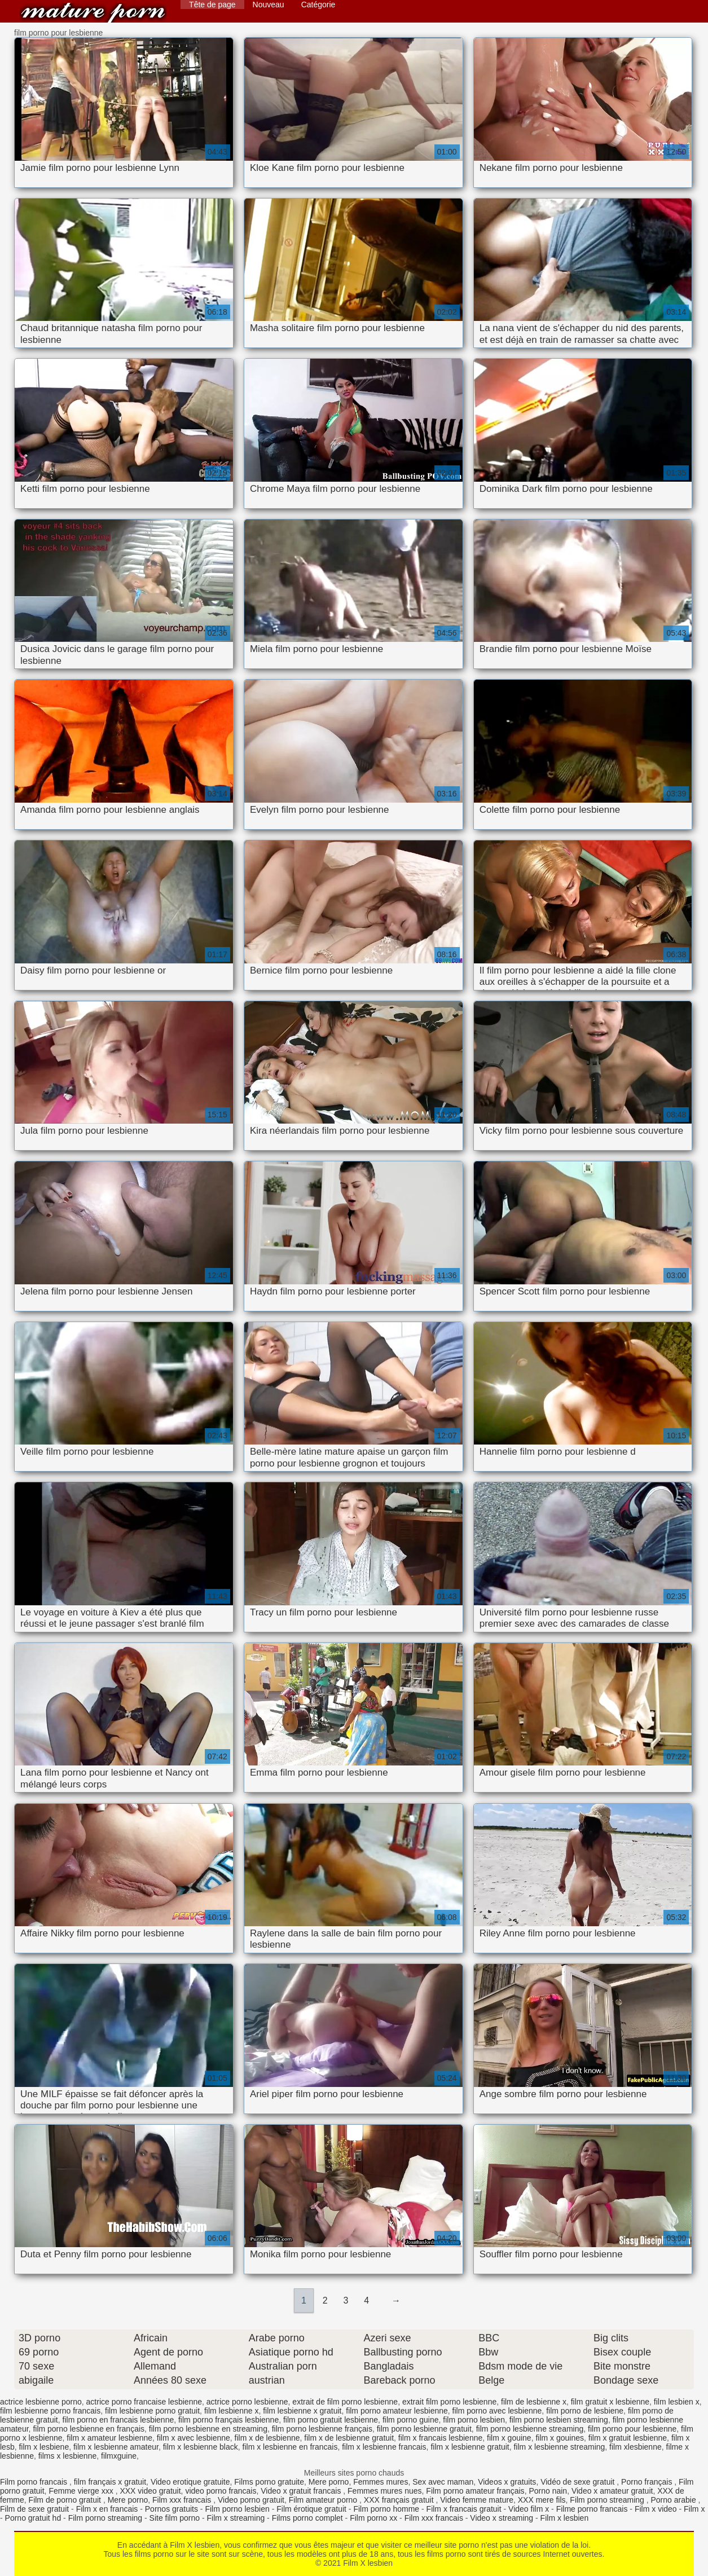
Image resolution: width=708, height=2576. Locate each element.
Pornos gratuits (171, 2508)
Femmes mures (380, 2481)
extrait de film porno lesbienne (345, 2401)
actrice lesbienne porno (41, 2401)
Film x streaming (236, 2517)
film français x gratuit (110, 2481)
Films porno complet (307, 2517)
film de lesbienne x (533, 2401)
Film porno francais (34, 2481)
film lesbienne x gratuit (302, 2410)
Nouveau (268, 4)
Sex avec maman (442, 2481)
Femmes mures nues (384, 2490)
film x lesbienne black (200, 2446)
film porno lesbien (474, 2419)
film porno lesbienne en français (88, 2428)
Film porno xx (373, 2517)
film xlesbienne (635, 2446)
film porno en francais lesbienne (118, 2419)
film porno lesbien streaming (558, 2419)
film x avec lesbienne (193, 2437)
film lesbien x (677, 2401)
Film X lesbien (93, 13)
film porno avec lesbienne (497, 2410)
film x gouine (509, 2437)
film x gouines (559, 2437)
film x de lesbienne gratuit (349, 2437)
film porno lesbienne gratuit (424, 2428)
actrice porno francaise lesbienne (144, 2401)
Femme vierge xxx (82, 2490)
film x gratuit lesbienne (627, 2437)
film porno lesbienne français (322, 2428)
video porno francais (220, 2490)
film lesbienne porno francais (50, 2410)
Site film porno (174, 2517)
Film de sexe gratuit (34, 2508)
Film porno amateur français (475, 2490)
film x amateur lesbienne (109, 2437)
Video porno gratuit (251, 2499)
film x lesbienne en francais (290, 2446)
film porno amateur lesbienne (397, 2410)
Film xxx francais (182, 2499)
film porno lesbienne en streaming (208, 2428)
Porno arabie (674, 2499)
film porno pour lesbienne (632, 2428)
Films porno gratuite (269, 2481)
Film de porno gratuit (66, 2499)
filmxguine (119, 2455)
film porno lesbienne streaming (530, 2428)
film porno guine (410, 2419)
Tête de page (212, 4)
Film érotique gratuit (311, 2508)
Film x (694, 2508)
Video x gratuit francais (302, 2490)
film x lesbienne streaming (559, 2446)
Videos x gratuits (507, 2481)
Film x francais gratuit (464, 2508)
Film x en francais (107, 2508)
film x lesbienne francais (384, 2446)
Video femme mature (476, 2499)
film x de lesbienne (267, 2437)
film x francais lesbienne (440, 2437)
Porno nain (548, 2490)
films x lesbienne (67, 2455)
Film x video (656, 2508)
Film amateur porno (324, 2499)
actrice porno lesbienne (247, 2401)
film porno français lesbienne (228, 2419)
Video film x (528, 2508)
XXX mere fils (542, 2499)
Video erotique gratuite (190, 2481)
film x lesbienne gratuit (469, 2446)
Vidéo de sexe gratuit (578, 2481)
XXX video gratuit (150, 2490)
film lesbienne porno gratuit (152, 2410)
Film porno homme (386, 2508)
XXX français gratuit (400, 2499)
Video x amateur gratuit (612, 2490)
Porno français (647, 2481)
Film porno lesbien (237, 2508)
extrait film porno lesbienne (449, 2401)
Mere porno (329, 2481)
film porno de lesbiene (584, 2410)
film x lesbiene (44, 2446)
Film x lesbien (564, 2517)
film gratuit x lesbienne (610, 2401)
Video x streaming (501, 2517)
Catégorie (318, 4)
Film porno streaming (608, 2499)
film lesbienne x (231, 2410)
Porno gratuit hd (33, 2517)
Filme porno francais (592, 2508)
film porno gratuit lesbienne (330, 2419)
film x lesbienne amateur (116, 2446)
